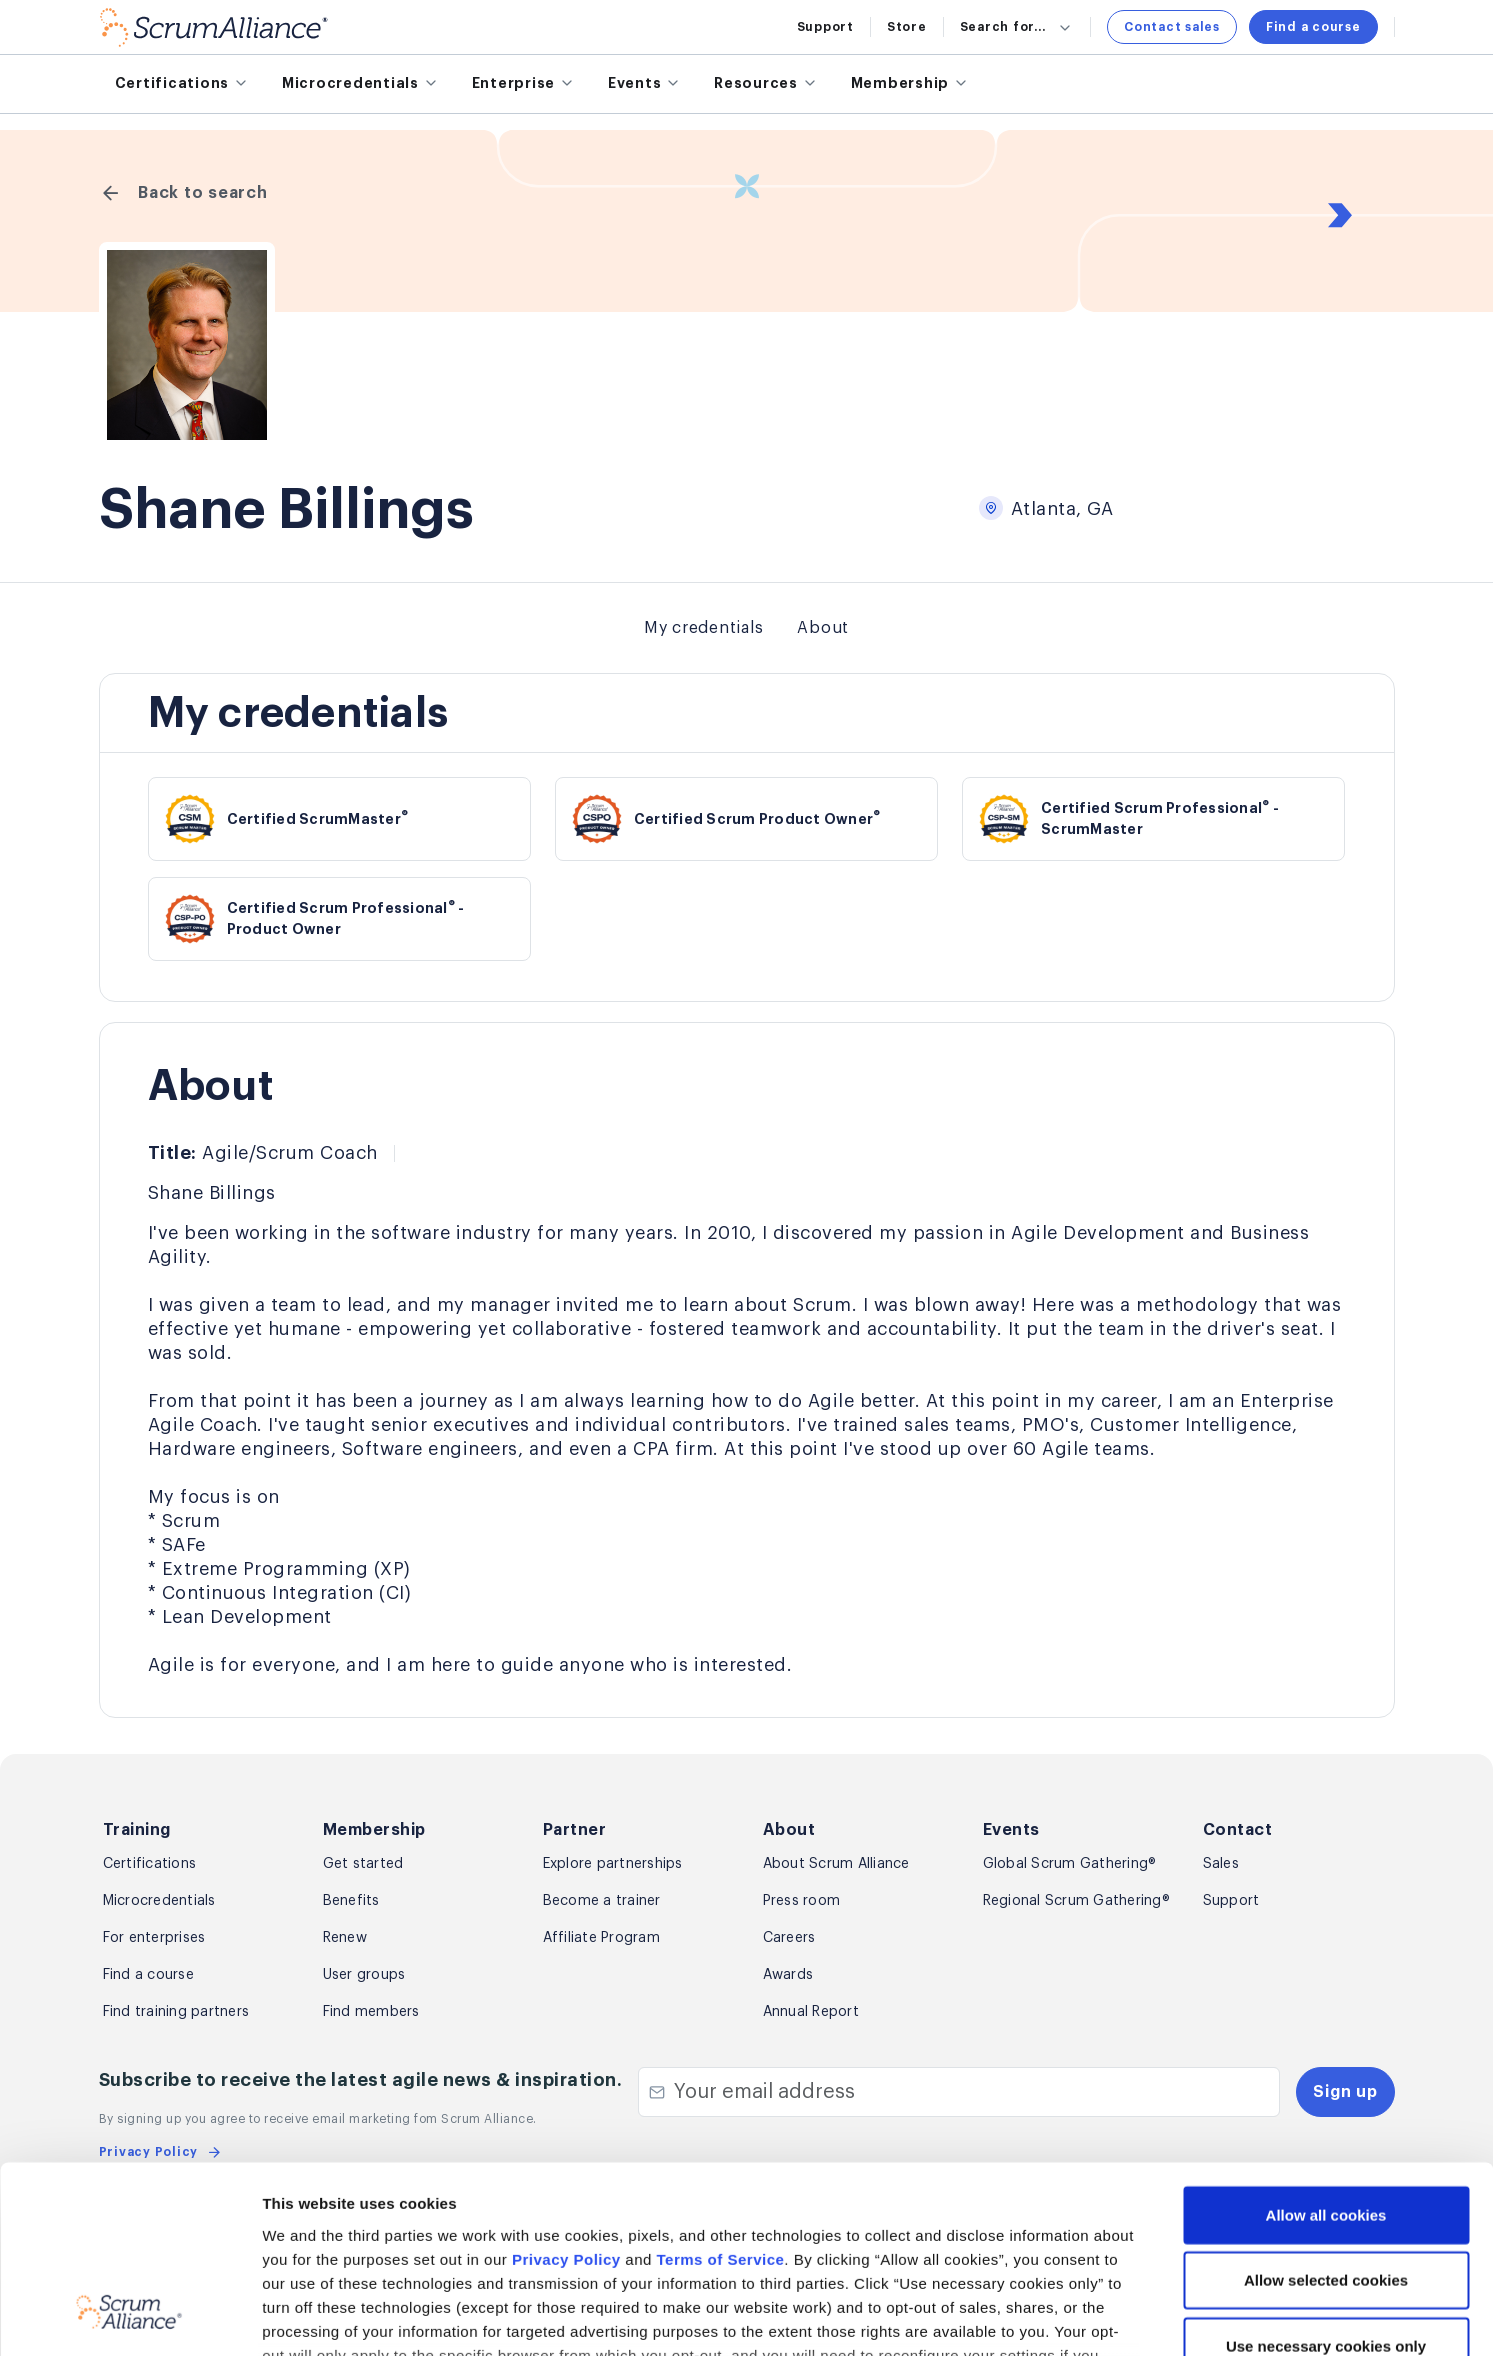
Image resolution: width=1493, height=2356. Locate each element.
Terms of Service (721, 2094)
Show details (1060, 2316)
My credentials (704, 628)
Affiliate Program (601, 1938)
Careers (789, 1938)
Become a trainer (602, 1901)
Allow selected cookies (1326, 2115)
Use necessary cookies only (1326, 2181)
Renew (345, 1938)
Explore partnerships (613, 1864)
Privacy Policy (566, 2094)
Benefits (351, 1901)
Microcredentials (159, 1901)
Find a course (1313, 27)
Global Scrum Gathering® (1070, 1864)
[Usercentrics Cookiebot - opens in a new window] (129, 2317)
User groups (364, 1975)
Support (825, 27)
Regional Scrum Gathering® (1076, 1901)
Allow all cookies (1326, 2050)
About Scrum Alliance (836, 1864)
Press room (802, 1901)
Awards (788, 1975)
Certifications (150, 1864)
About (823, 628)
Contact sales (1172, 27)
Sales (1221, 1864)
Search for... (1017, 27)
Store (907, 27)
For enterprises (154, 1938)
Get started (363, 1864)
